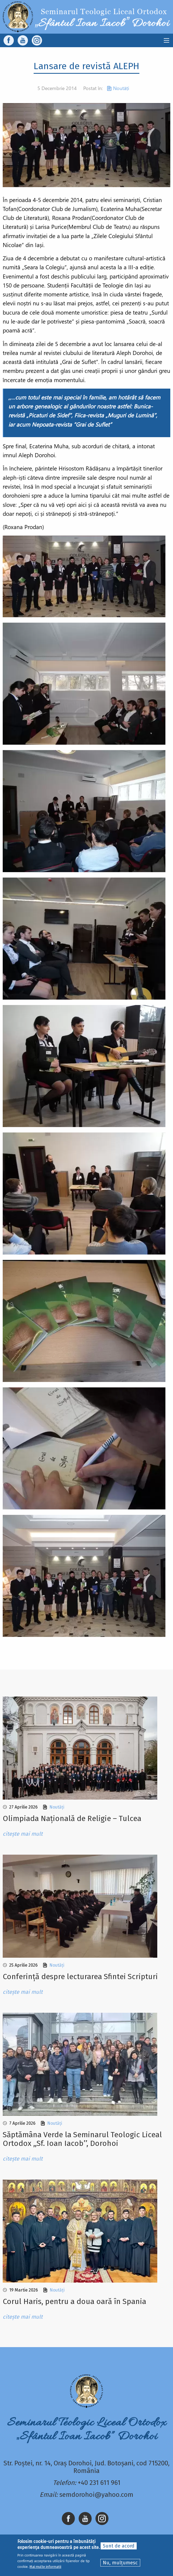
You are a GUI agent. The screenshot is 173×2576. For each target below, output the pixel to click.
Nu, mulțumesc (120, 2563)
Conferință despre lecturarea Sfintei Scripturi (80, 1976)
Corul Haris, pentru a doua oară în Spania (74, 2301)
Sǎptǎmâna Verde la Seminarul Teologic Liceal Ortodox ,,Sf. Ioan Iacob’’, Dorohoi (82, 2139)
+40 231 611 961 (99, 2483)
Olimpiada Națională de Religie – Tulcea (72, 1818)
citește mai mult (23, 1834)
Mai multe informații (45, 2566)
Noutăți (121, 88)
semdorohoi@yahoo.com (96, 2494)
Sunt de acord (118, 2546)
